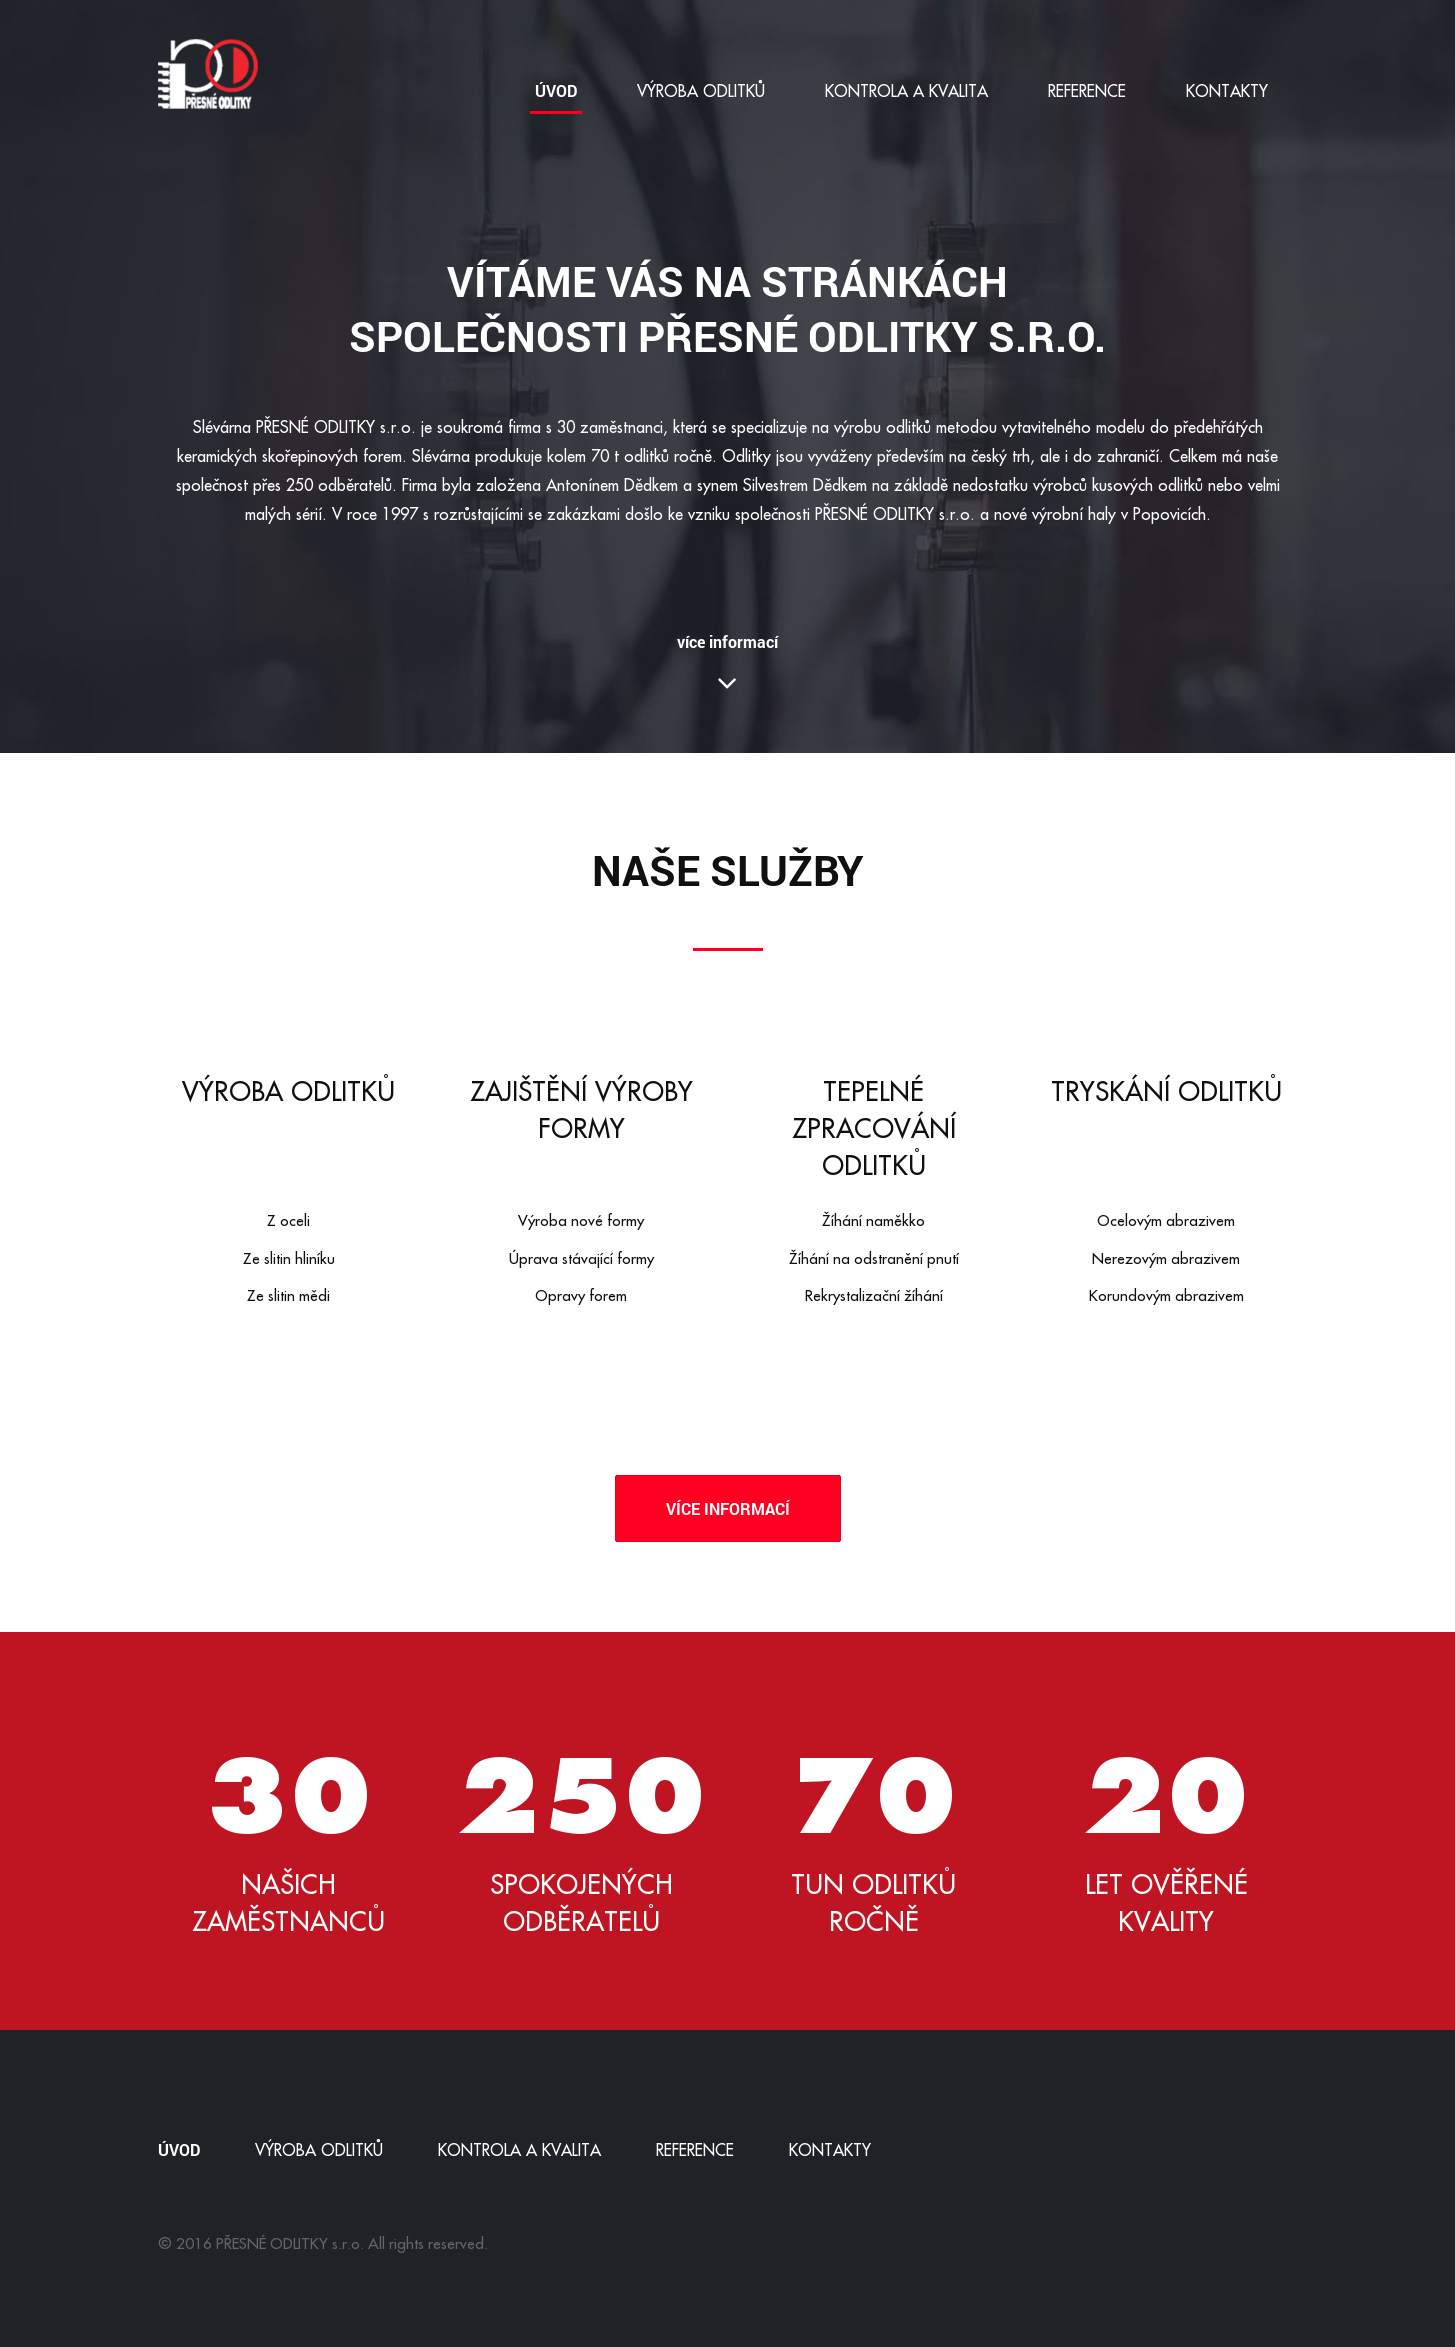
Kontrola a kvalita (906, 90)
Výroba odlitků (701, 90)
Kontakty (1227, 90)
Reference (1087, 90)
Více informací (728, 1508)
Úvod (556, 90)
